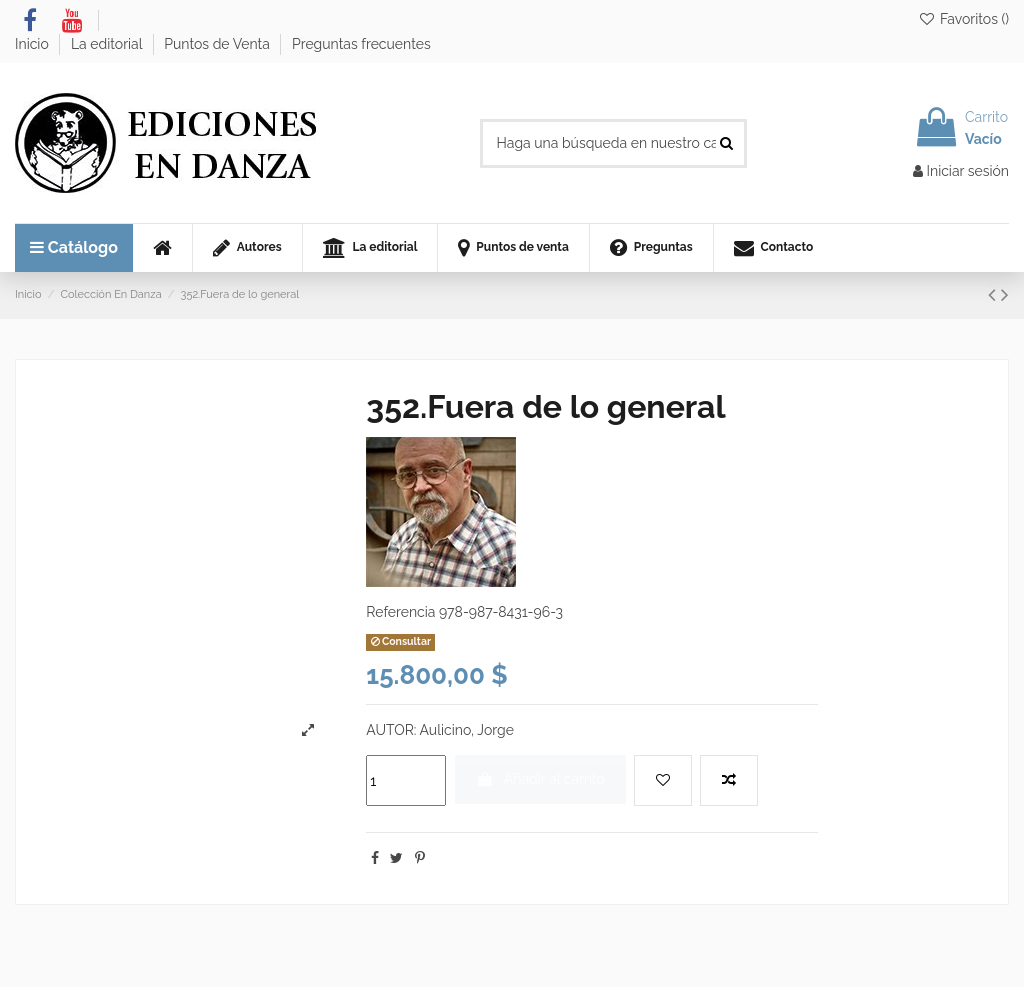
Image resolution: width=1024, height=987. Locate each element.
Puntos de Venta (218, 44)
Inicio (33, 44)
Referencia (400, 612)
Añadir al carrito (540, 779)
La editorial (108, 44)
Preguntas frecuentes (361, 44)
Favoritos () (963, 19)
